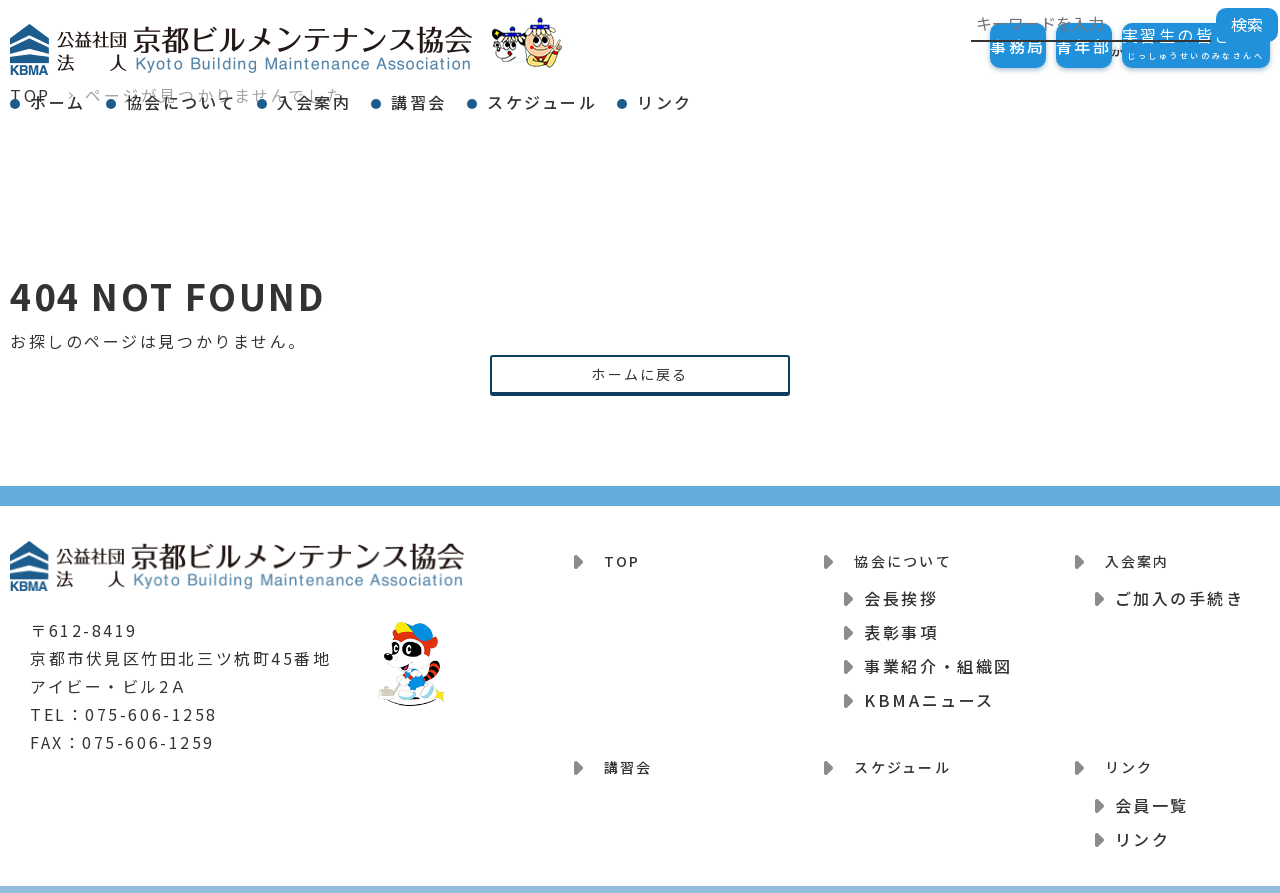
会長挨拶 (901, 589)
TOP (614, 558)
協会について (235, 94)
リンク (863, 94)
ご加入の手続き (1180, 589)
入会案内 (404, 94)
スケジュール (704, 94)
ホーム (76, 94)
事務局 (918, 46)
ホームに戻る (639, 376)
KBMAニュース (929, 691)
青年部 (1024, 46)
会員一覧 (1152, 783)
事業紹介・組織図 (938, 657)
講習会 (545, 94)
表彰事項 (901, 623)
